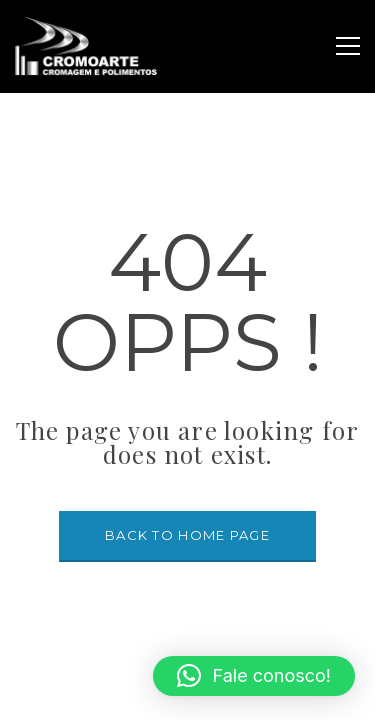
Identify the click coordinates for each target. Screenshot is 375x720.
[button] (254, 676)
